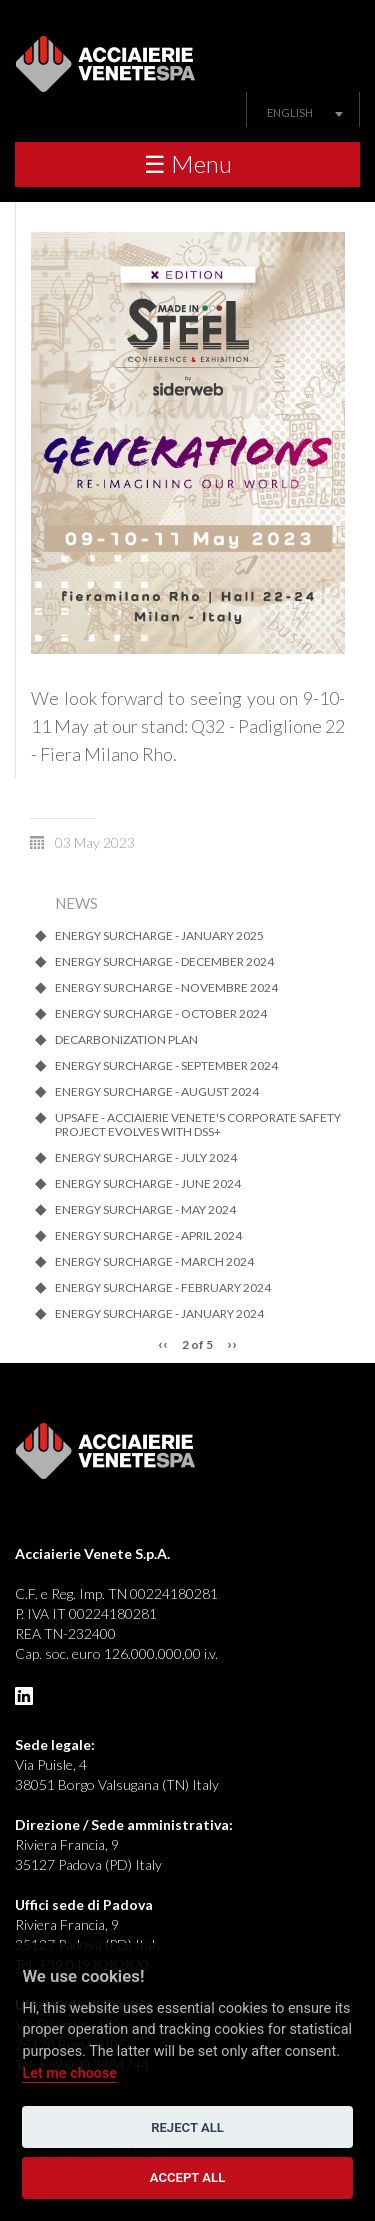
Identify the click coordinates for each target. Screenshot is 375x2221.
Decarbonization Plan (126, 1040)
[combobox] (303, 112)
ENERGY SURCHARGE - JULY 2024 (146, 1158)
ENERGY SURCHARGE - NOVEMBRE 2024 (166, 988)
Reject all (187, 2127)
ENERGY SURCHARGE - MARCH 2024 (154, 1262)
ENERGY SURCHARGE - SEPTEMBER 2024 (166, 1066)
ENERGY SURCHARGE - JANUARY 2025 (159, 936)
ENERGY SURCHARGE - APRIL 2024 (148, 1236)
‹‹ (163, 1343)
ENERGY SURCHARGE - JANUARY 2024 (159, 1314)
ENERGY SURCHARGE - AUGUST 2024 (157, 1092)
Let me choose (69, 2073)
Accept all (188, 2177)
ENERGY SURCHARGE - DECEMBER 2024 (164, 962)
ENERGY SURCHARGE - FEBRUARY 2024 (163, 1288)
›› (232, 1343)
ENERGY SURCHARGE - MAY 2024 (145, 1210)
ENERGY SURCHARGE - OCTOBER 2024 (161, 1014)
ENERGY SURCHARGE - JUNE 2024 (148, 1184)
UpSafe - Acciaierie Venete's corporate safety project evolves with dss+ (198, 1125)
